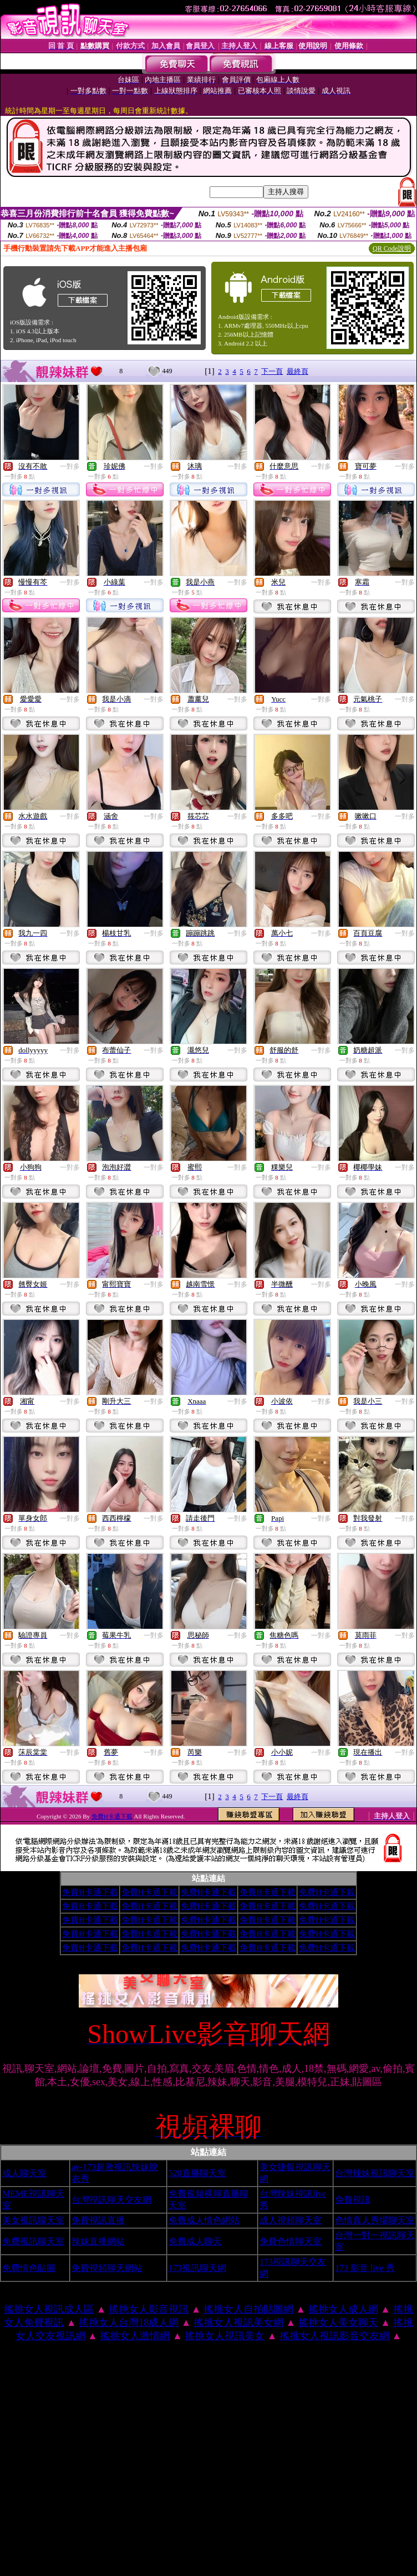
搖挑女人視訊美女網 (238, 2322)
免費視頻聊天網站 (107, 2268)
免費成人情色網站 (204, 2220)
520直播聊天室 (197, 2173)
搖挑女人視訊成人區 (49, 2309)
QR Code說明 (392, 248)
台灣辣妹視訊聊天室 (375, 2173)
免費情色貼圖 (28, 2268)
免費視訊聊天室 (33, 2241)
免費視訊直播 (98, 2220)
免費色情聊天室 (291, 2241)
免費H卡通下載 (112, 1816)
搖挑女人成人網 (343, 2309)
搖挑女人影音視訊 (149, 2309)
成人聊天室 (24, 2173)
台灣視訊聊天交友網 (111, 2199)
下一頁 (272, 371)
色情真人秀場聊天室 (375, 2220)
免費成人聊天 (195, 2241)
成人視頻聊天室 (291, 2220)
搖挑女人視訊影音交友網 (334, 2335)
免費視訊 (352, 2199)
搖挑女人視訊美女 (225, 2335)
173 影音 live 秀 (365, 2268)
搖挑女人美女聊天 (338, 2322)
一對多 (70, 466)
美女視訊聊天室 (33, 2220)
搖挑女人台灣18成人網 (129, 2322)
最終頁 (297, 371)
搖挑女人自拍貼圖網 (248, 2309)
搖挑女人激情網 (135, 2335)
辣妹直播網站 (98, 2241)
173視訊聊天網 (197, 2268)
